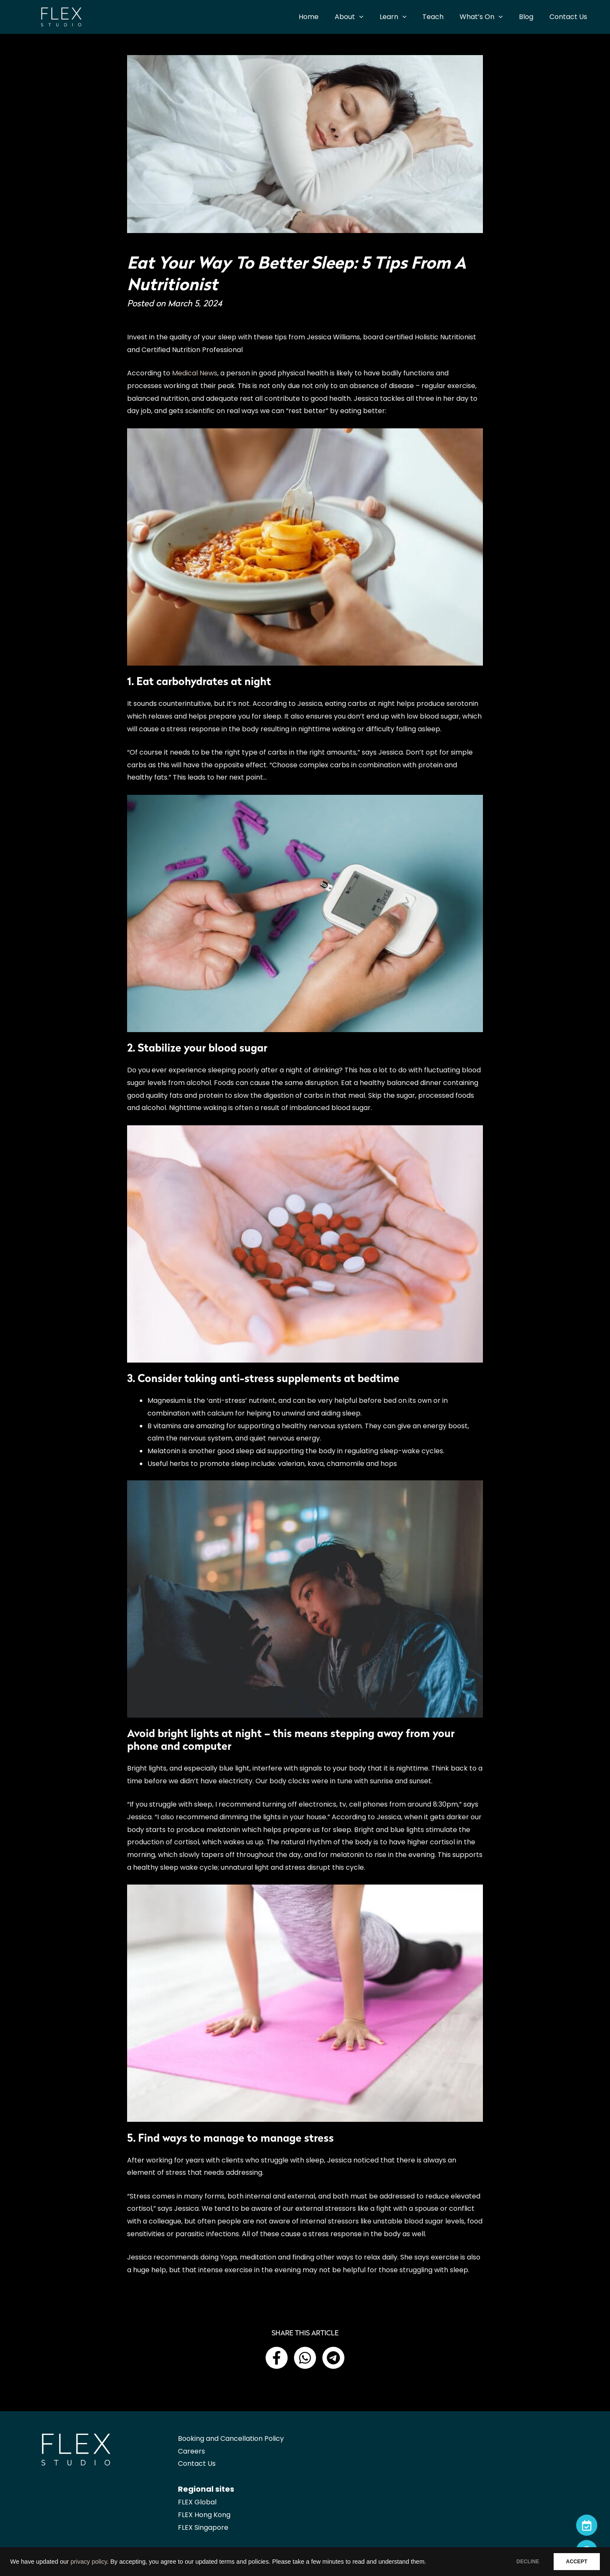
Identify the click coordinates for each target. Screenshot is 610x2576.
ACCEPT (574, 2562)
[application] (373, 17)
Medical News (194, 373)
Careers (191, 2451)
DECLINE (521, 2562)
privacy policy (88, 2561)
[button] (277, 2358)
